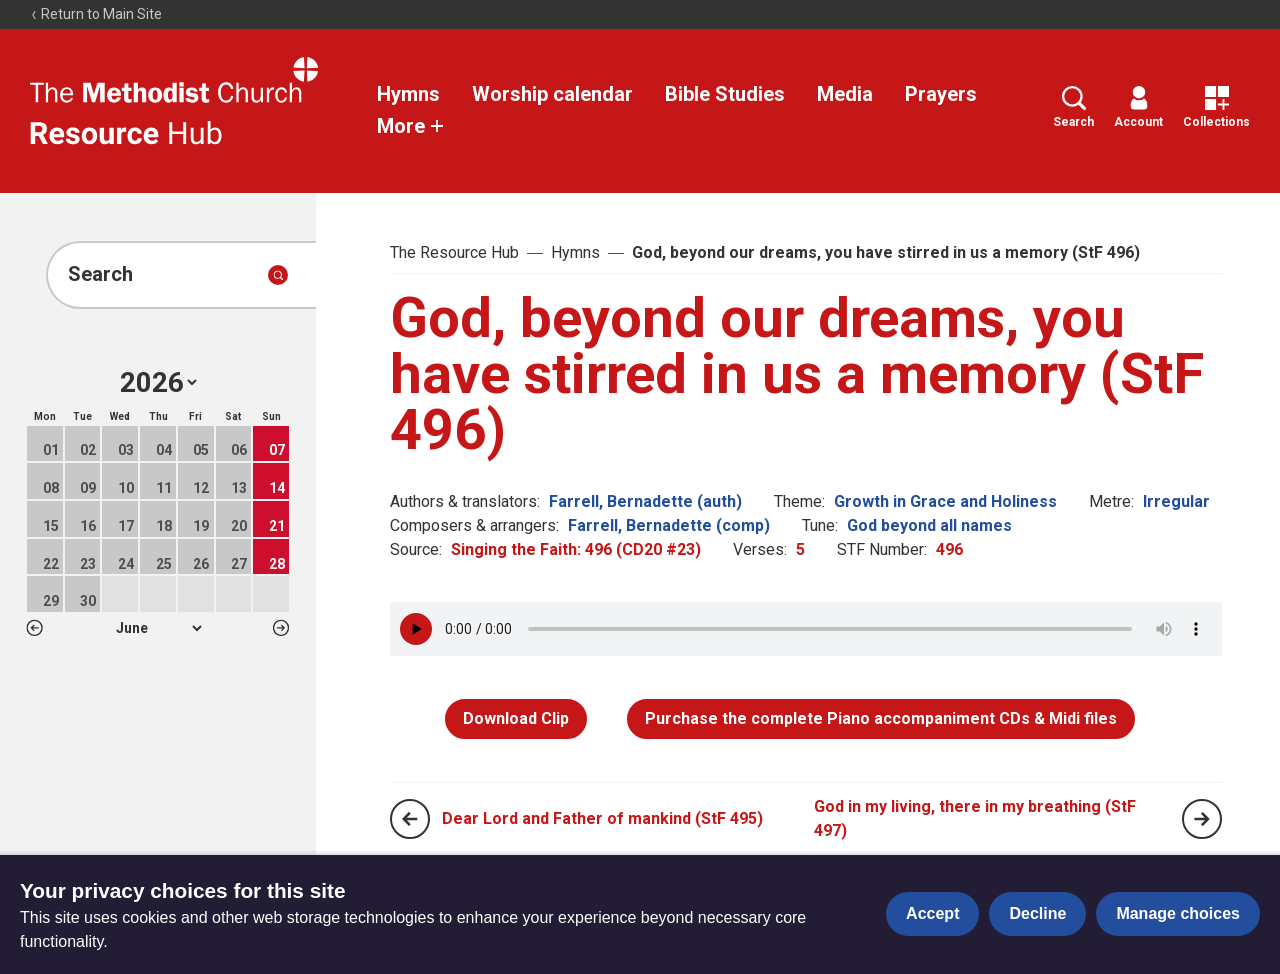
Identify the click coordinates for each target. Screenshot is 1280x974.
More (411, 126)
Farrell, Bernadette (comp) (669, 525)
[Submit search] (278, 275)
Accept (932, 913)
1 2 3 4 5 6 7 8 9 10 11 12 (158, 628)
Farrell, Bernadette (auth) (645, 501)
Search (1073, 107)
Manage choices (1178, 913)
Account (1138, 107)
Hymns (408, 94)
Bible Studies (725, 94)
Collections (1216, 107)
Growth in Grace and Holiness (945, 501)
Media (845, 94)
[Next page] (1202, 819)
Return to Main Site (96, 14)
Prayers (941, 94)
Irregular (1176, 501)
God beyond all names (929, 525)
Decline (1037, 913)
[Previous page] (410, 819)
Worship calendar (552, 94)
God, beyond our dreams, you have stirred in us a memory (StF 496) (886, 252)
